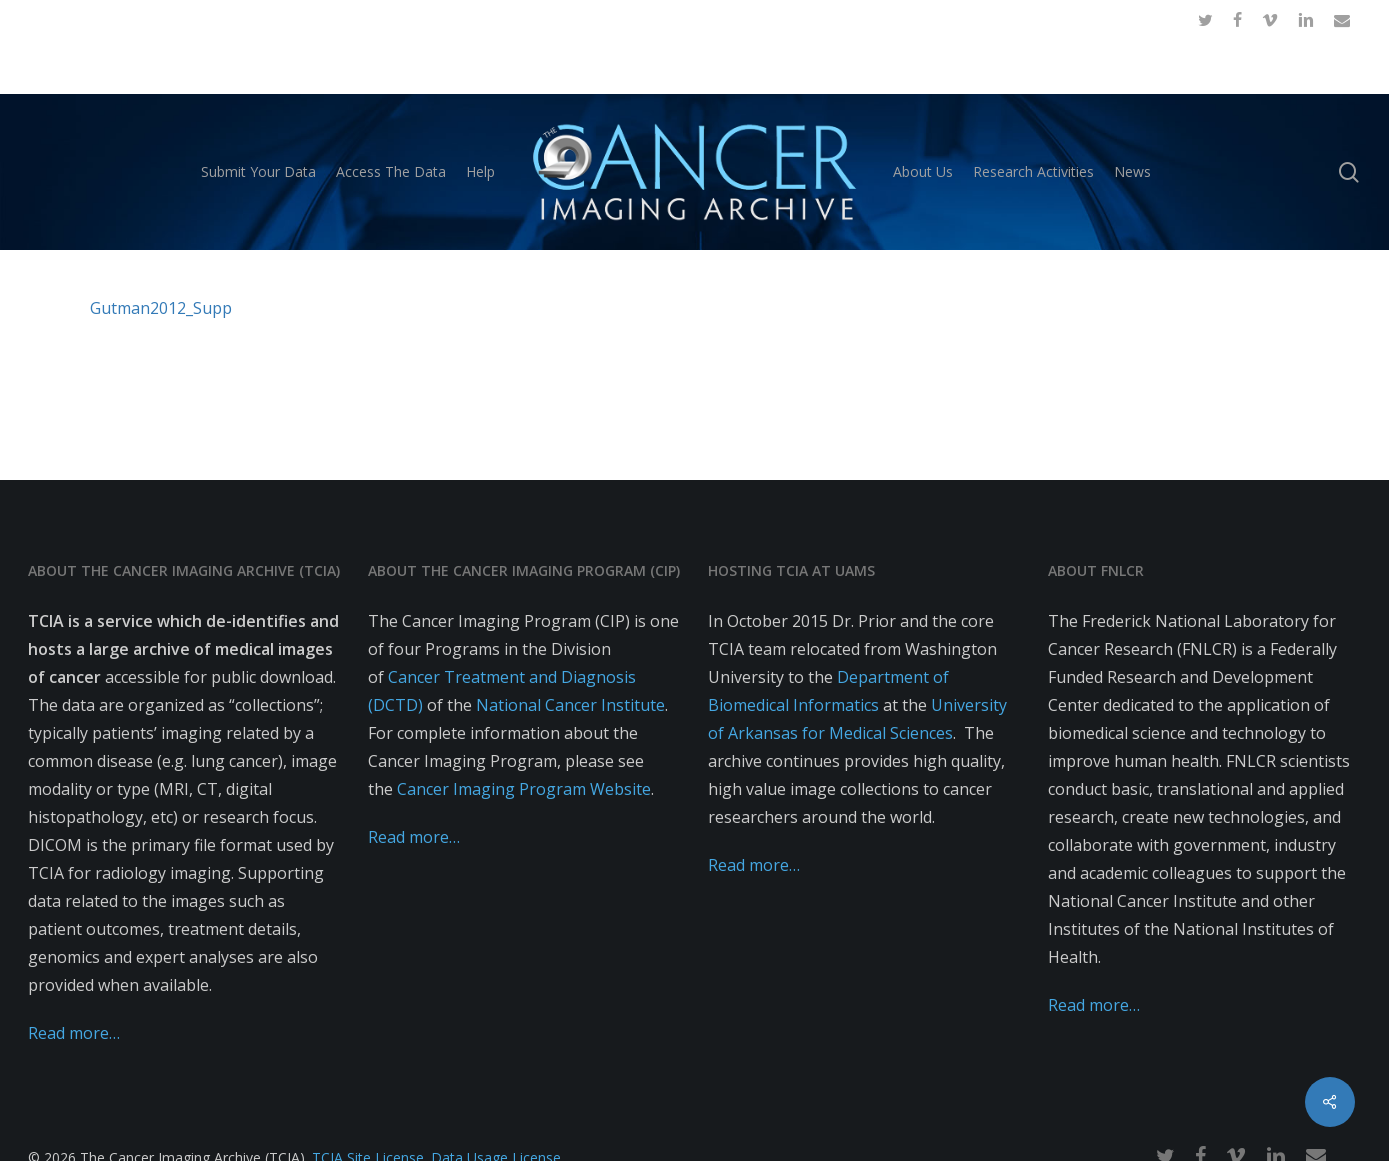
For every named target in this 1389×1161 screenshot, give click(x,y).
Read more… (74, 1033)
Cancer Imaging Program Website (524, 789)
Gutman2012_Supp (161, 308)
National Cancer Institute (570, 705)
